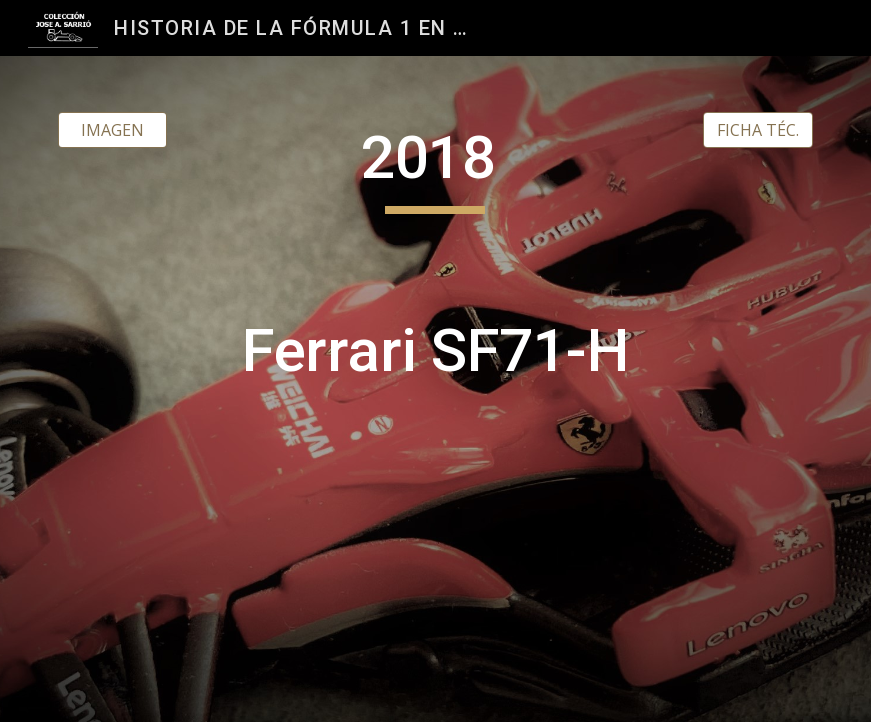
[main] (435, 389)
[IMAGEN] (113, 130)
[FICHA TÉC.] (758, 130)
